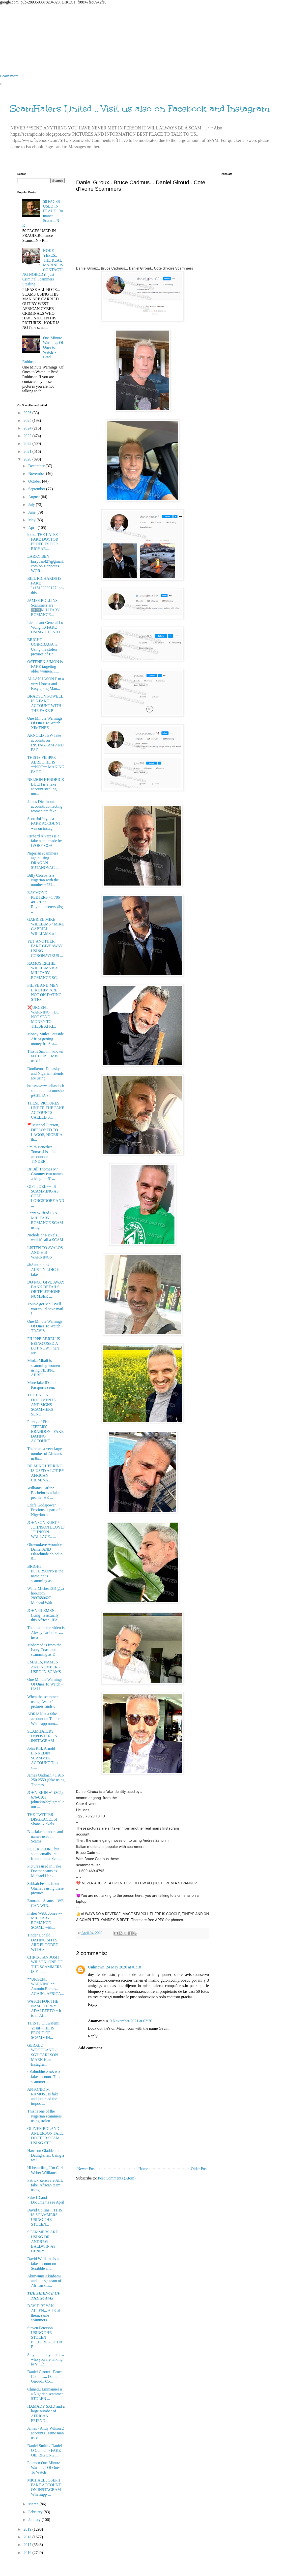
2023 (28, 436)
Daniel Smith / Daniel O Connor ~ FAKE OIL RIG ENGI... (44, 2450)
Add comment (90, 2048)
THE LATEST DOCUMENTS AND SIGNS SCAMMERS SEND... (41, 1404)
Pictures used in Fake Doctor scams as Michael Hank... (44, 1871)
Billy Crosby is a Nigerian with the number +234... (43, 880)
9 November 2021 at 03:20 (131, 2021)
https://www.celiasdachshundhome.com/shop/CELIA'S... (45, 1090)
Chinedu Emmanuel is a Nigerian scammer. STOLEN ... (45, 2394)
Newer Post (86, 2169)
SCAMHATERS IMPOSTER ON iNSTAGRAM (42, 1736)
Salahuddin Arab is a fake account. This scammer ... (43, 2077)
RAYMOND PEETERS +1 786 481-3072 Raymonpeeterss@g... (45, 902)
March (34, 2504)
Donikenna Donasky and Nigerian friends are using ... (45, 1073)
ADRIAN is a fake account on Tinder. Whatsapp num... (43, 1718)
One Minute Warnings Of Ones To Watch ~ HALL (45, 1684)
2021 (28, 451)
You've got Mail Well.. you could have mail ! (45, 1309)
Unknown (96, 1967)
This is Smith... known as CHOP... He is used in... (45, 1056)
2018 (28, 2537)
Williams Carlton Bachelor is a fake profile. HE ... (43, 1493)
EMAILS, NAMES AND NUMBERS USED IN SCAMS (44, 1667)
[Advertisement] (142, 39)
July (32, 504)
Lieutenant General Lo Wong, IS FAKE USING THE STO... (45, 627)
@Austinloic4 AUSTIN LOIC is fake (43, 1269)
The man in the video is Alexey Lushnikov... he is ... (46, 1632)
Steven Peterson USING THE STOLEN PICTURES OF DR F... (44, 2337)
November (37, 473)
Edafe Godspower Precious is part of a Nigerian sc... (44, 1510)
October (35, 481)
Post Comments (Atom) (117, 2178)
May (32, 520)
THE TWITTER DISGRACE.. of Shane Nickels (42, 1819)
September (37, 489)
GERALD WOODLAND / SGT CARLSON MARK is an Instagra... (42, 2054)
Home (143, 2169)
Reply (92, 2004)
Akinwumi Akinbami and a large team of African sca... (44, 2281)
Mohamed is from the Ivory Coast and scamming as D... (44, 1649)
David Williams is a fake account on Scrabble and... (43, 2263)
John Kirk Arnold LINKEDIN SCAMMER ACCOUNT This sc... (42, 1758)
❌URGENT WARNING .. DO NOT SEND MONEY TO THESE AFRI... (43, 1017)
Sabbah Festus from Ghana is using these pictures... (45, 1888)
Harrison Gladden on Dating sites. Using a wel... (45, 2155)
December (37, 466)
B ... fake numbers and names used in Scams (45, 1836)
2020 (28, 459)
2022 (28, 443)
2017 (28, 2545)
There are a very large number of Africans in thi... (44, 1453)
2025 (28, 420)
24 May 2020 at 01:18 (123, 1967)
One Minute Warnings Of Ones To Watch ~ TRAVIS (45, 1326)
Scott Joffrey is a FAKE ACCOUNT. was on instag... (44, 823)
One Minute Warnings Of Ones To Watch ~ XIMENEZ (45, 723)
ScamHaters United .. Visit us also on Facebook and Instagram (140, 109)
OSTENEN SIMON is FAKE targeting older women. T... (45, 666)
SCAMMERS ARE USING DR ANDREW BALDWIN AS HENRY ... (42, 2241)
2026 (28, 413)
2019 (28, 2529)
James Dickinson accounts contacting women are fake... (44, 806)
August (34, 497)
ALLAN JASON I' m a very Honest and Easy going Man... (45, 683)
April (33, 527)
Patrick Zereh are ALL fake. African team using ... (45, 2185)
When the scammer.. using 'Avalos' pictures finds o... (43, 1701)
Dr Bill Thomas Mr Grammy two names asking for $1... (45, 1174)
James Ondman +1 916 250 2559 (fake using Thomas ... (46, 1780)
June (32, 512)
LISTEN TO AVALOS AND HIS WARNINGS (45, 1252)
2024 (28, 428)
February (36, 2512)
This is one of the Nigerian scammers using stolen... (44, 2116)
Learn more (9, 76)
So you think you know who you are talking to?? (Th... (45, 2359)
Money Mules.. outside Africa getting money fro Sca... (45, 1038)
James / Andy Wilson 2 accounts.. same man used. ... (45, 2433)
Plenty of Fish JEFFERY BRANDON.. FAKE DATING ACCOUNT (45, 1431)
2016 (28, 2552)
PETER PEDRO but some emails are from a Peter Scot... (44, 1854)
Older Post (199, 2169)
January (35, 2519)
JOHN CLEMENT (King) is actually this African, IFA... (44, 1615)
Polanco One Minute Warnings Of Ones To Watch (43, 2467)
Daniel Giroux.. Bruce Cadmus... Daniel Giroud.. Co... (44, 2376)
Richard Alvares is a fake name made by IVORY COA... (44, 841)
